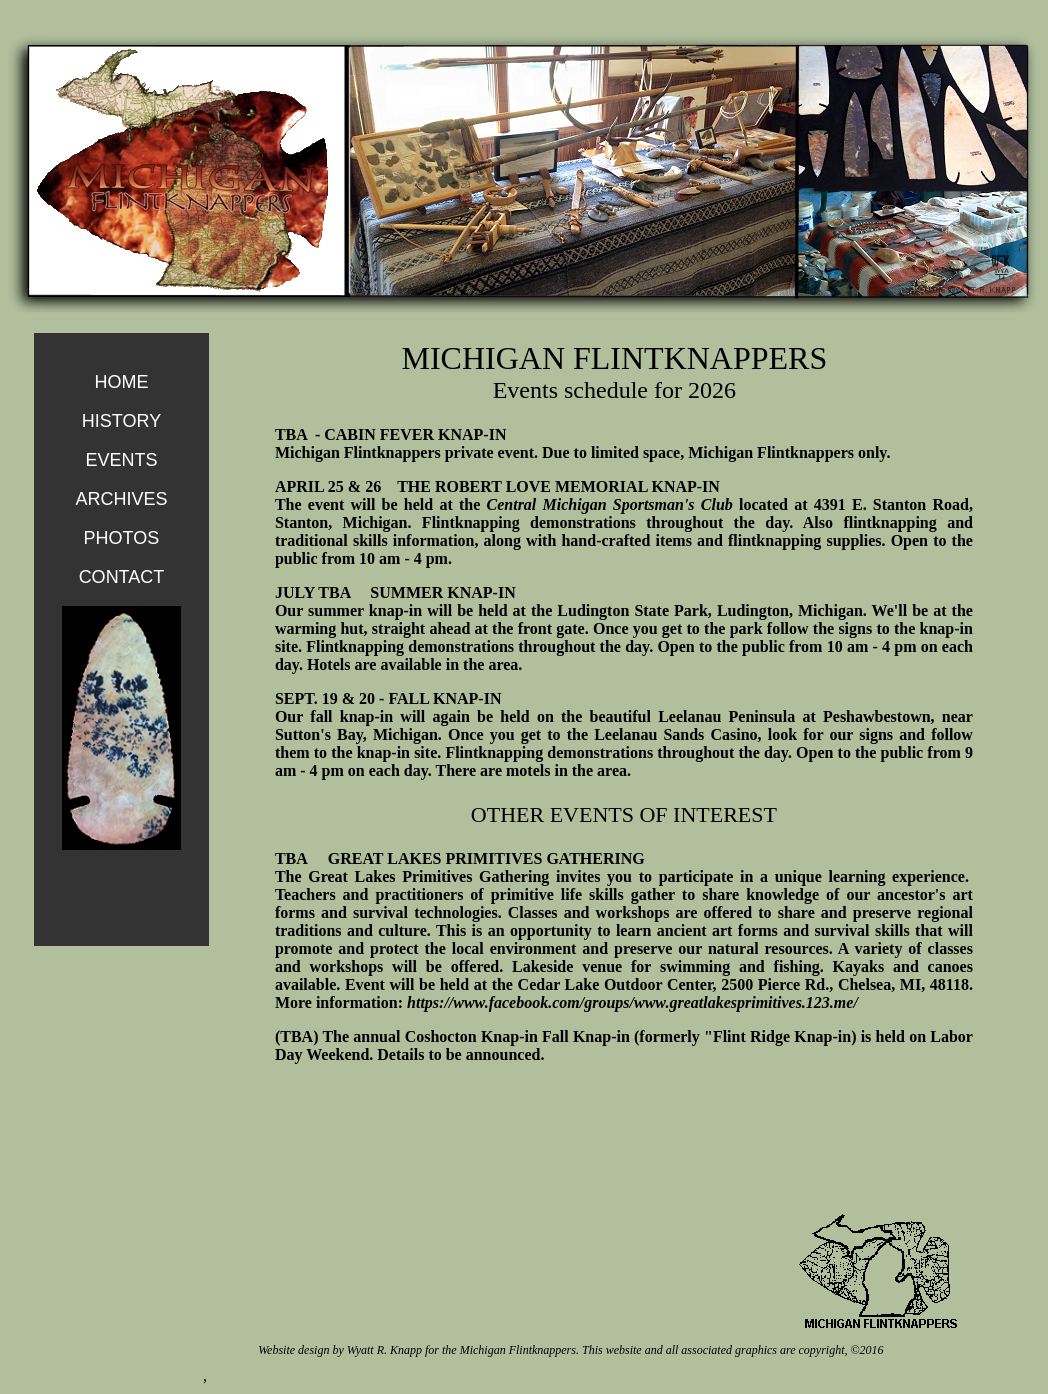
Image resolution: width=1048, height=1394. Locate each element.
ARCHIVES (121, 499)
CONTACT (122, 577)
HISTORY (121, 421)
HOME (121, 382)
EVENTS (121, 460)
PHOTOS (122, 538)
